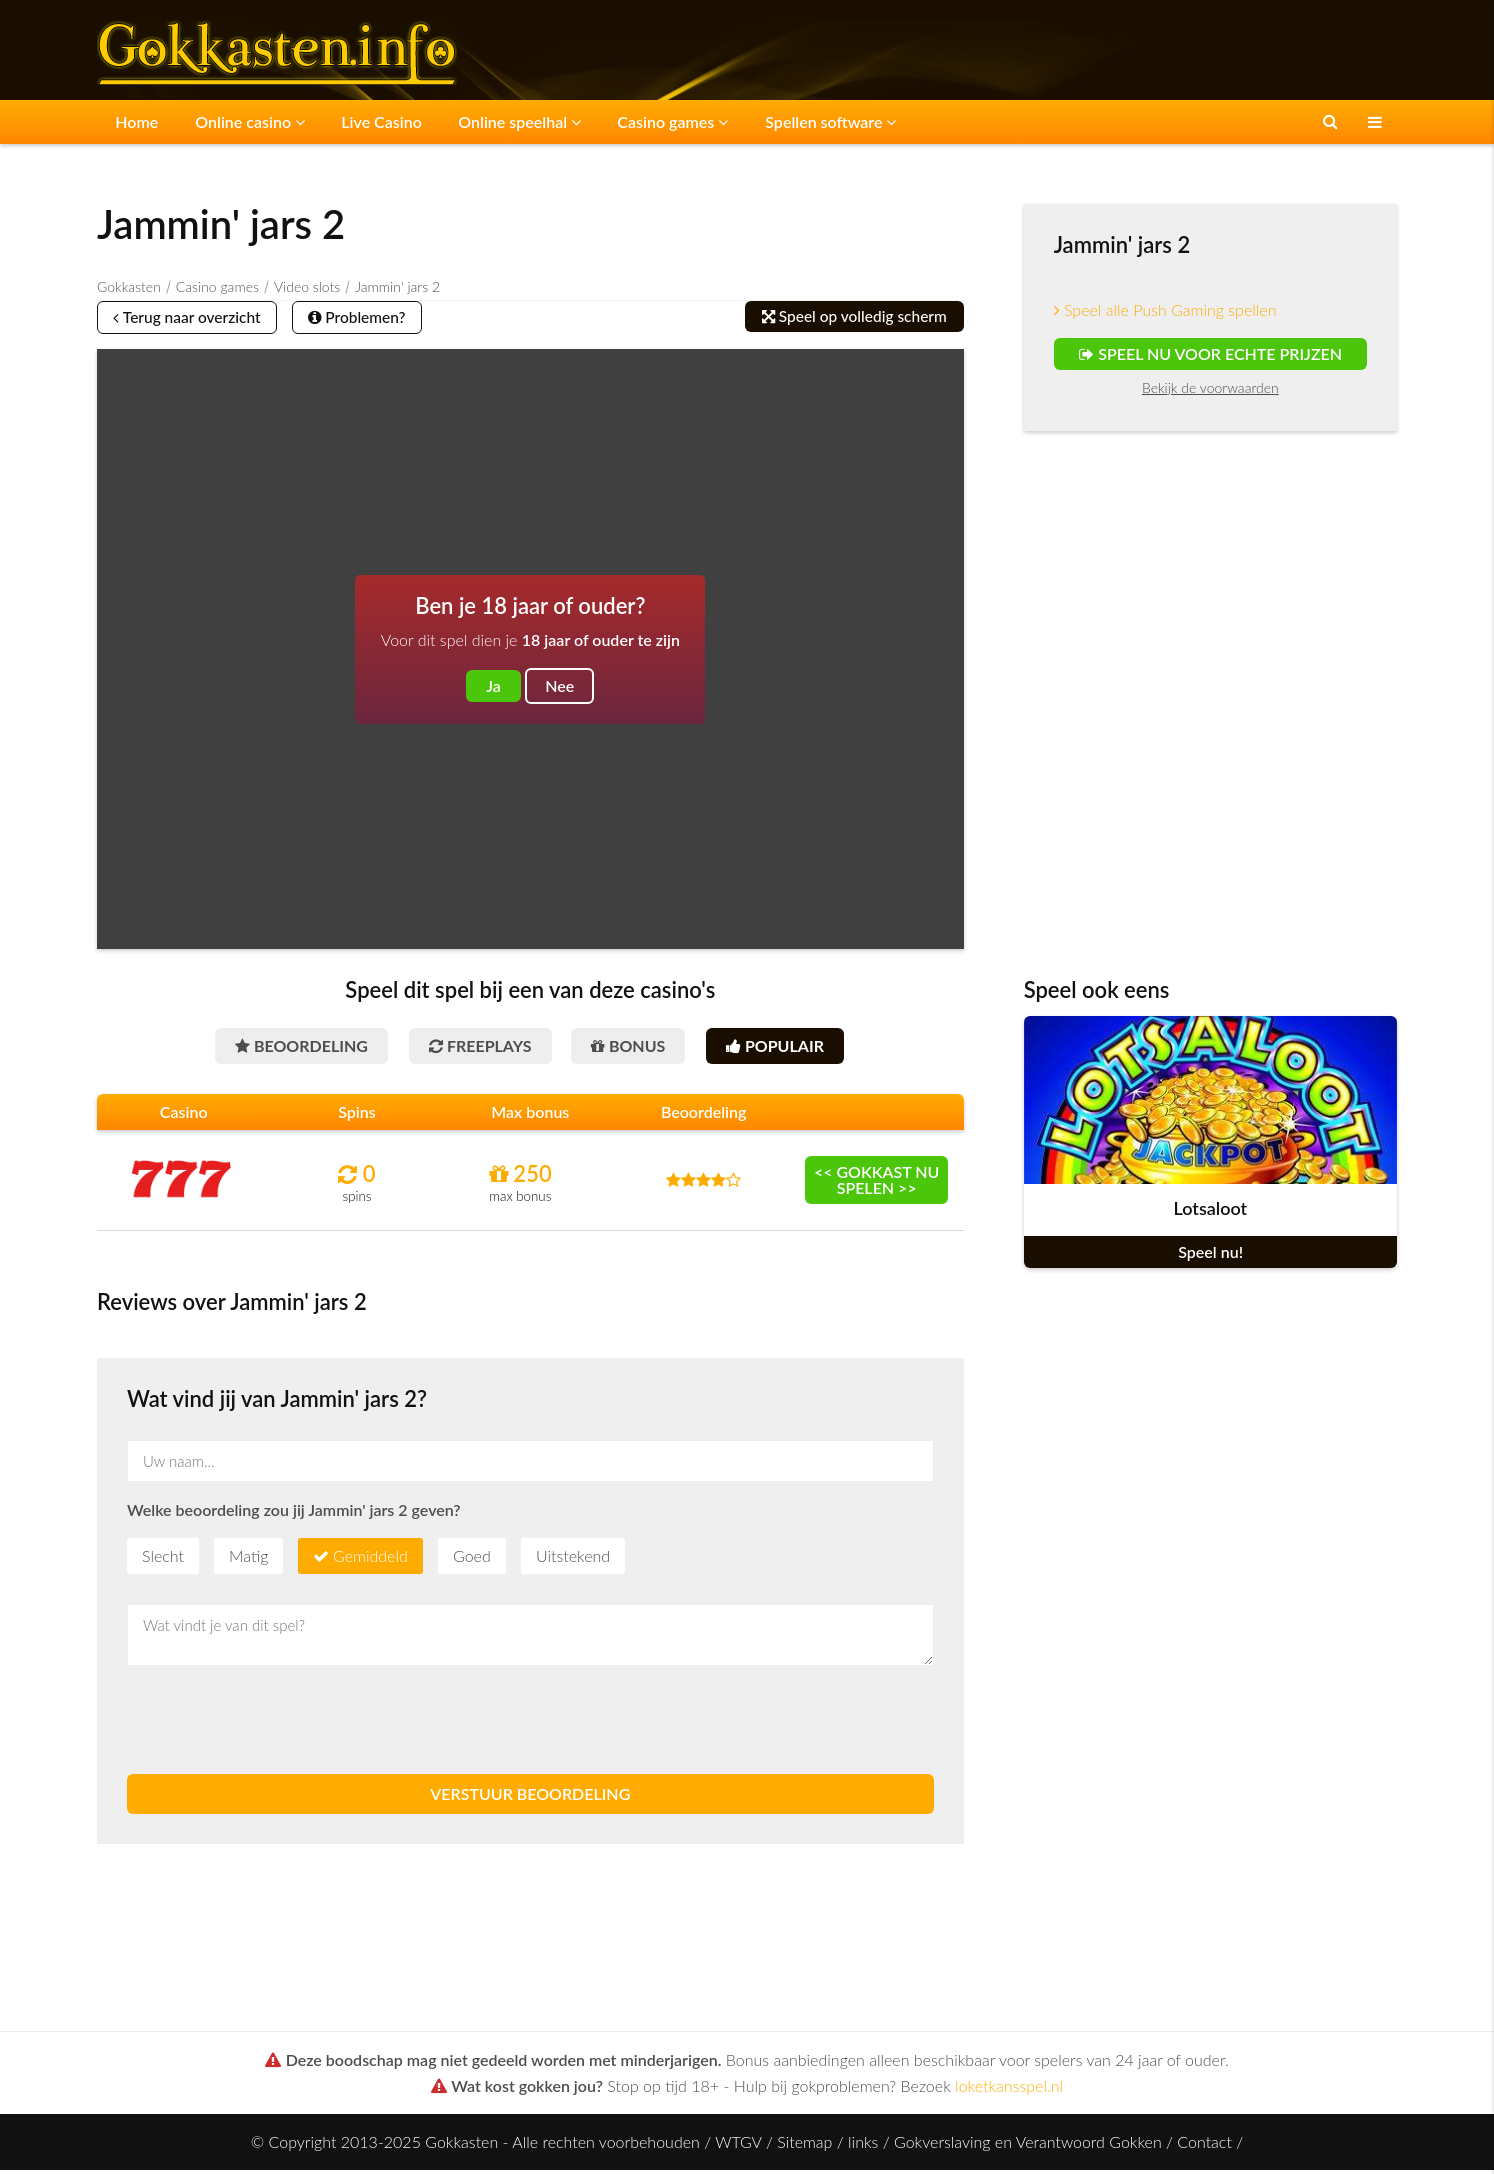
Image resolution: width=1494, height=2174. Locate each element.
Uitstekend (573, 1559)
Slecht (163, 1559)
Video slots (307, 284)
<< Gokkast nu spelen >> (877, 1183)
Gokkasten (129, 284)
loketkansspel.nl (1009, 2089)
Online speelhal (496, 120)
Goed (472, 1559)
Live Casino (365, 120)
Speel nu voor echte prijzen (1210, 351)
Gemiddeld (370, 1559)
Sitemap (804, 2145)
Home (133, 120)
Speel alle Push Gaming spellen (1165, 307)
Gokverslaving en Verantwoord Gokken (1028, 2145)
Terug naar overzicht (193, 316)
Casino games (643, 120)
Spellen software (794, 120)
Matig (248, 1559)
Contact (1204, 2145)
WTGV (738, 2145)
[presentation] (279, 1724)
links (863, 2145)
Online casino (240, 120)
